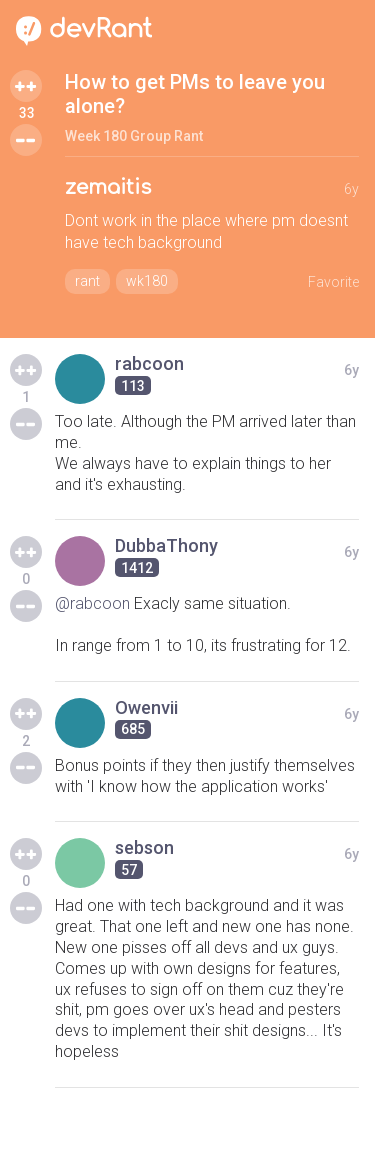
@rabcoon (92, 603)
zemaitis (108, 187)
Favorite (333, 282)
